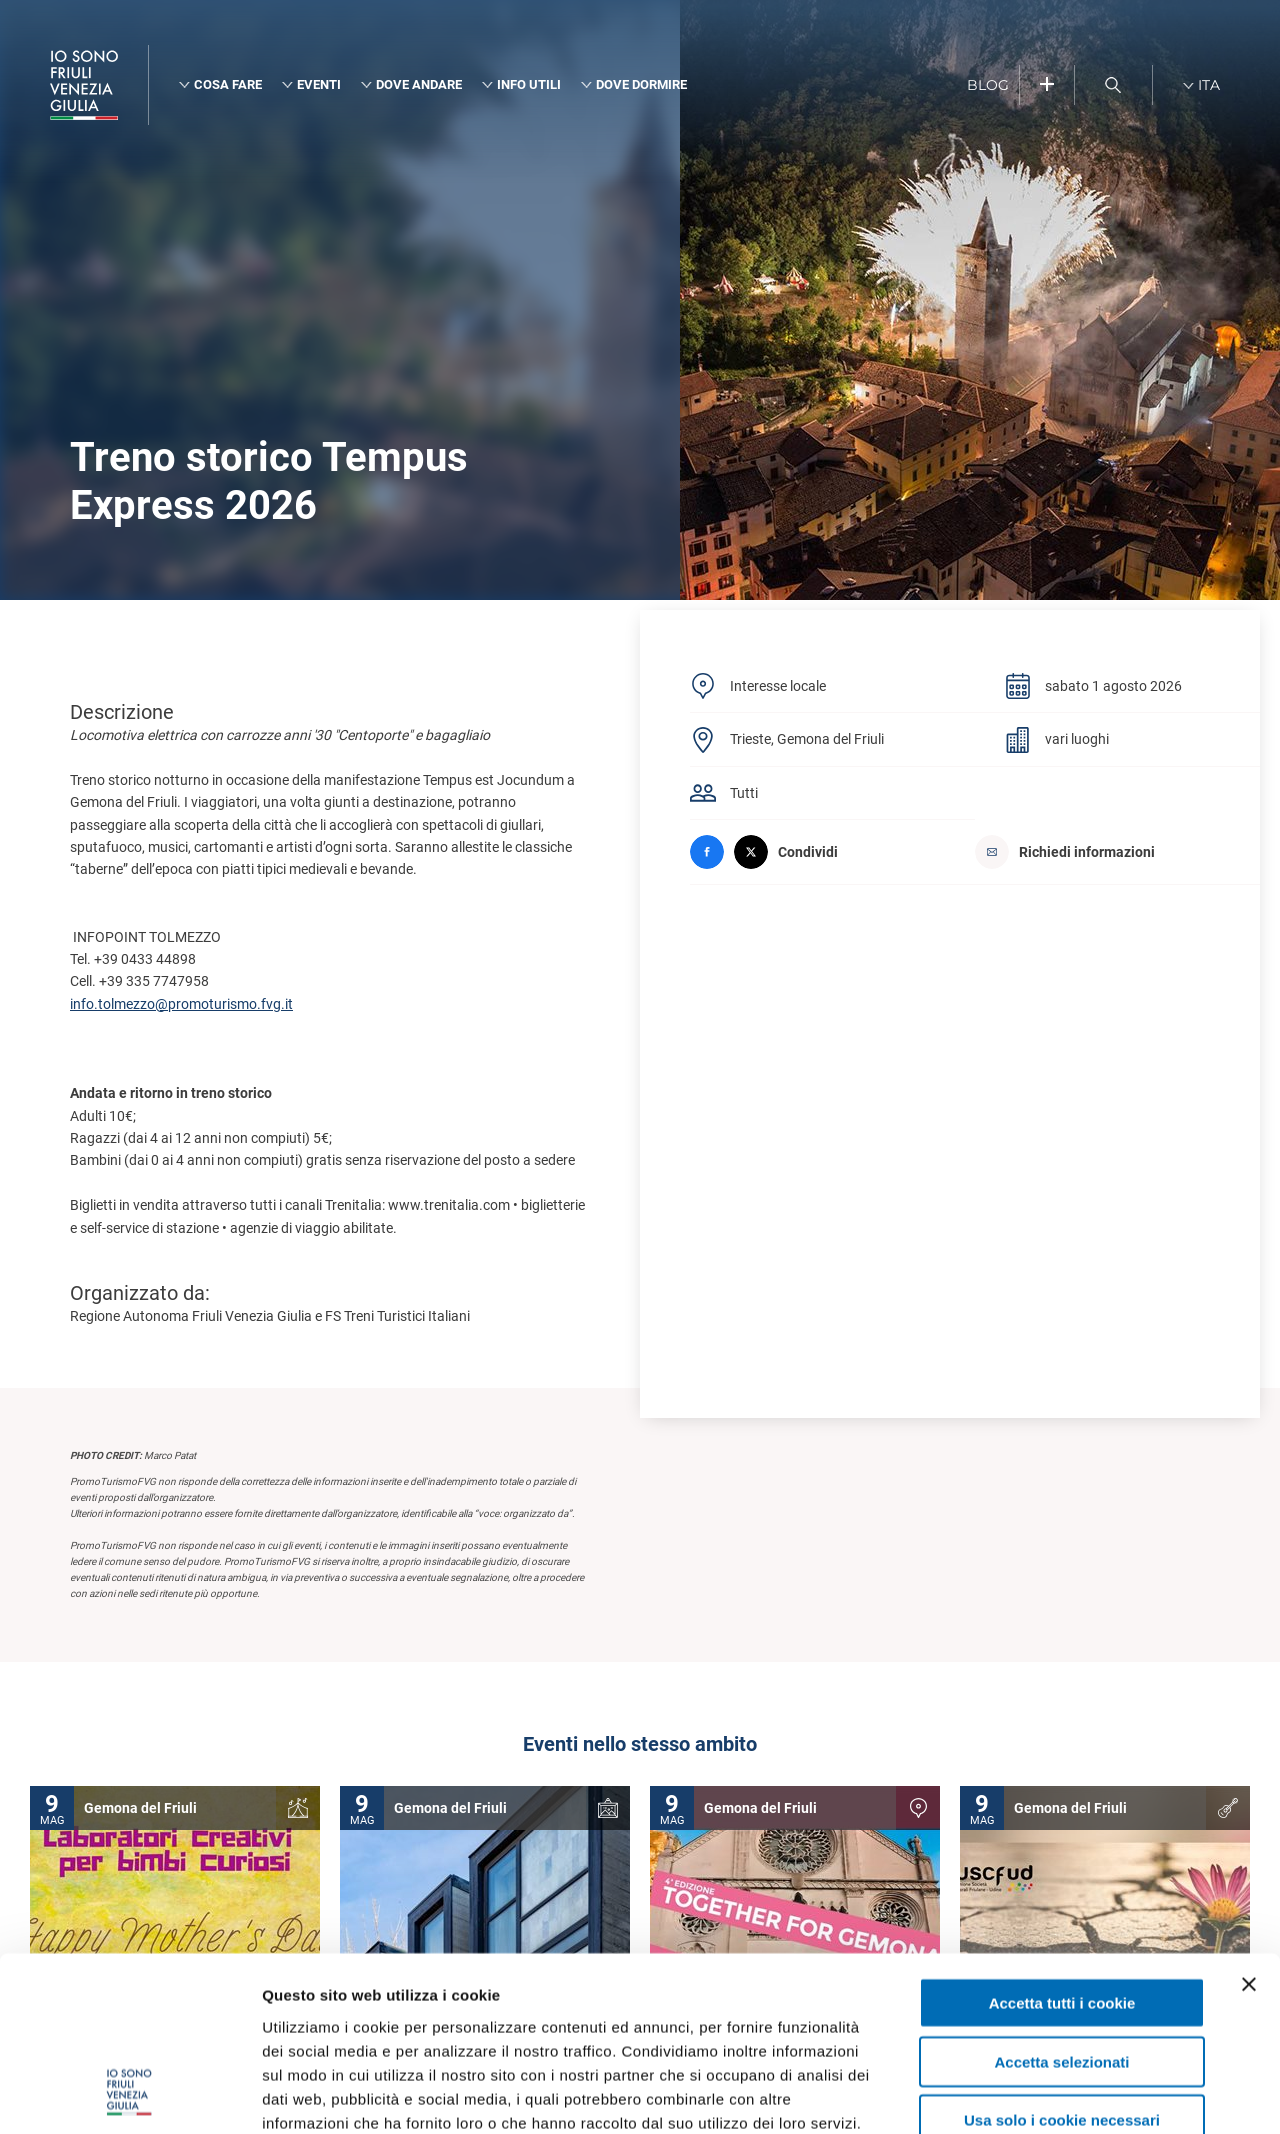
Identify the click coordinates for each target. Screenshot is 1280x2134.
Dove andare (419, 84)
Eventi (319, 84)
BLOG (988, 85)
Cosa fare (228, 84)
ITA (1209, 85)
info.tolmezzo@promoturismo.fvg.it (181, 1004)
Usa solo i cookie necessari (1062, 1963)
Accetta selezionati (1061, 1905)
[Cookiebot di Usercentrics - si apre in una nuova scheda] (129, 2095)
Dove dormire (641, 84)
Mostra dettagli (1052, 2094)
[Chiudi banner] (1249, 1828)
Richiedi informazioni (1065, 852)
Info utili (529, 84)
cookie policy (661, 2013)
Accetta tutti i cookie (1062, 1846)
